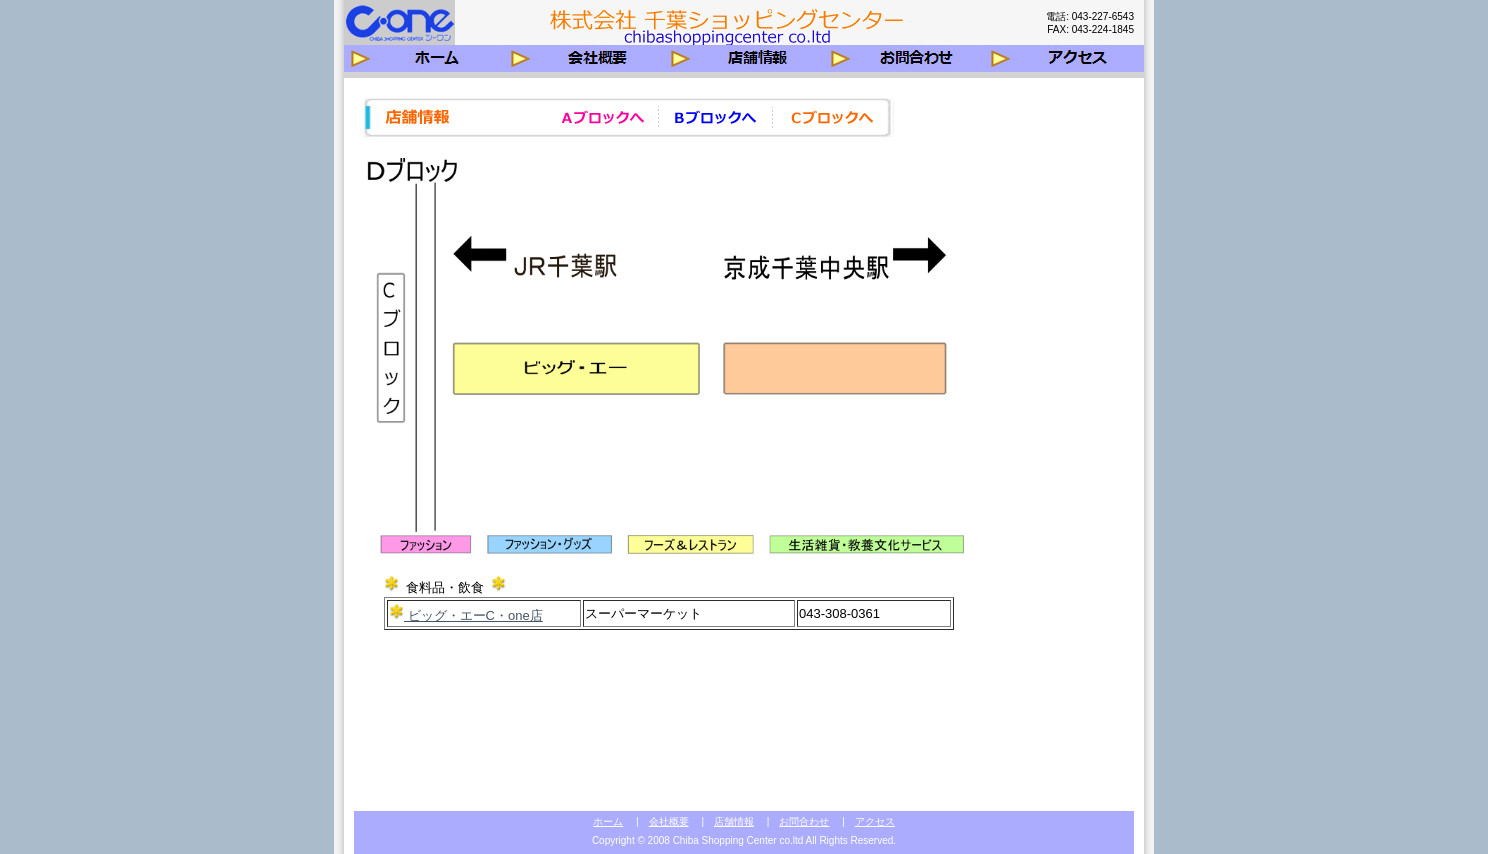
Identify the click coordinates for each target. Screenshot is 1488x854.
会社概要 (669, 821)
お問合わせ (804, 821)
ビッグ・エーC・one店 (473, 615)
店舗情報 (734, 821)
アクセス (875, 821)
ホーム (608, 821)
